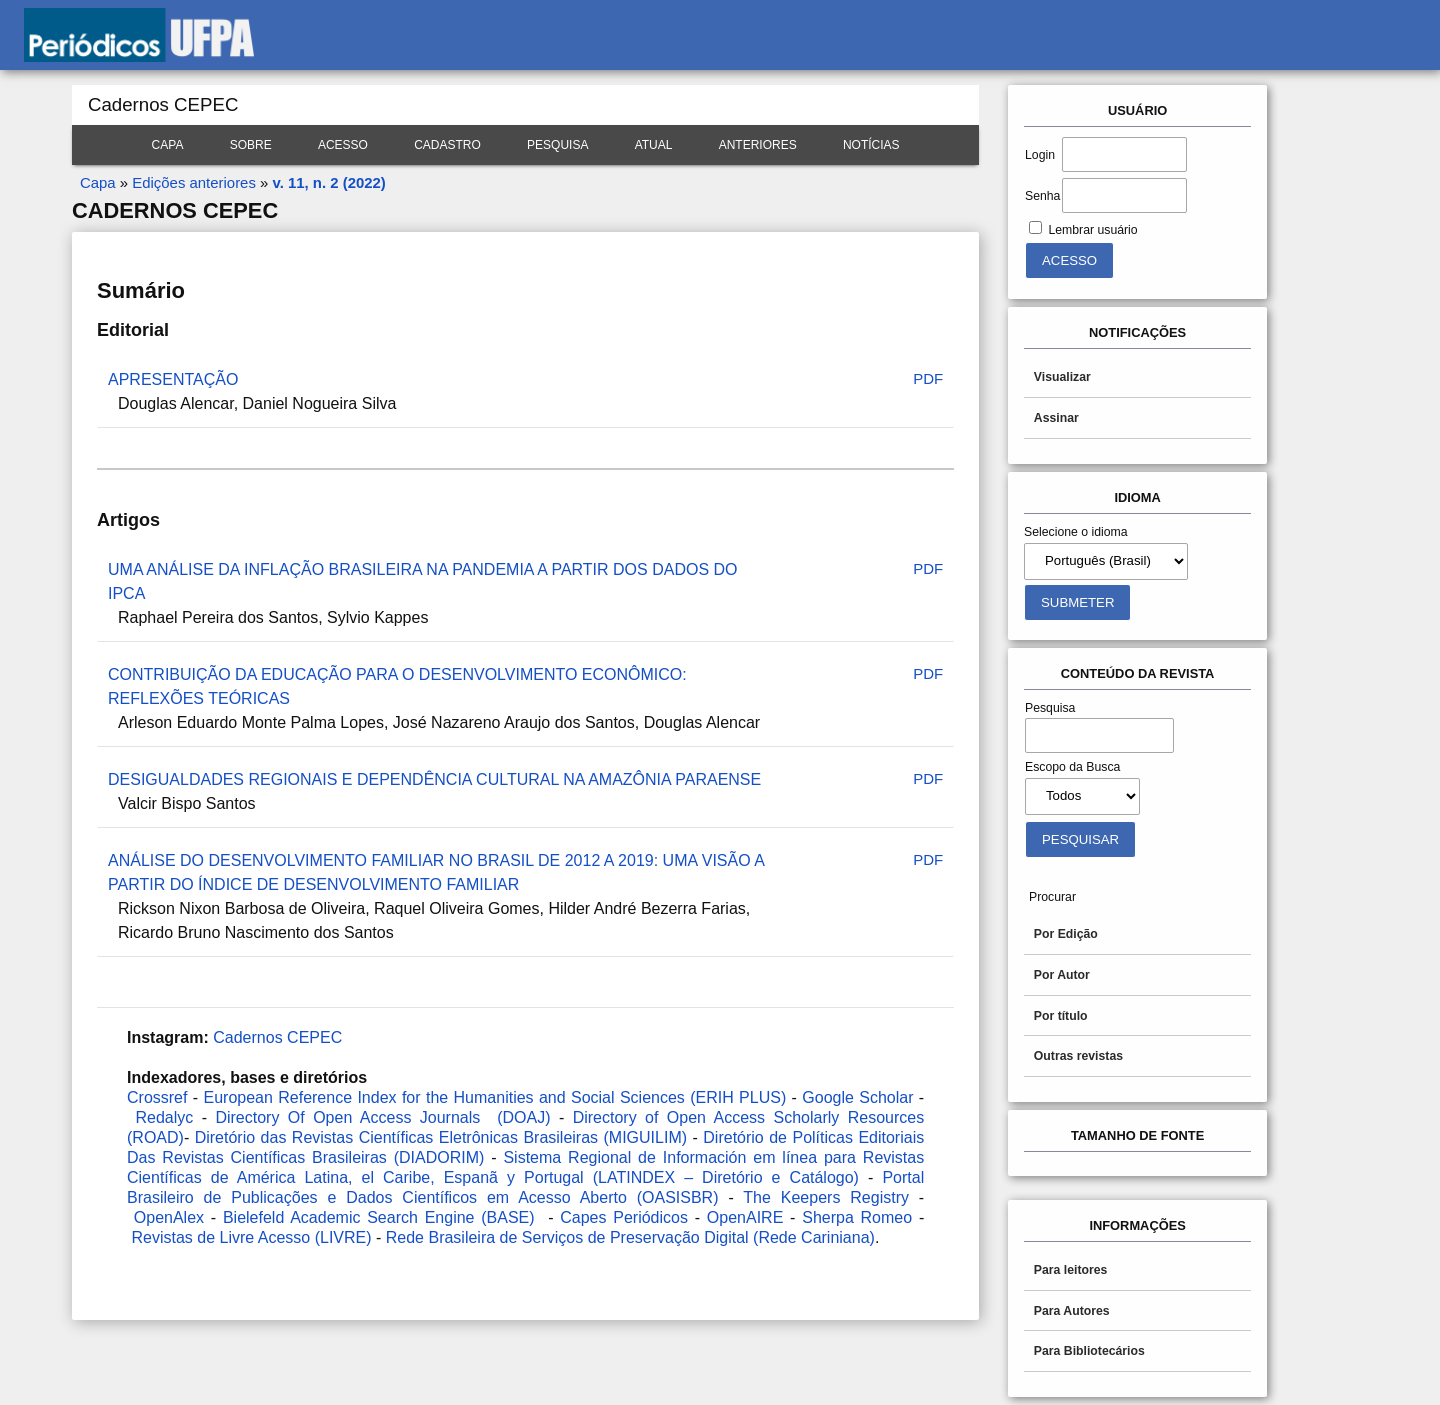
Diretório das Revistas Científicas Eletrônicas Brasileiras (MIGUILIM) (441, 1137)
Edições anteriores (194, 182)
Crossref (157, 1097)
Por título (1061, 1016)
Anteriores (758, 145)
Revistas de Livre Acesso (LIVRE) (251, 1237)
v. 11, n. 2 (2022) (328, 182)
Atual (654, 145)
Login (1040, 155)
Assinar (1056, 418)
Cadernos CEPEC (277, 1037)
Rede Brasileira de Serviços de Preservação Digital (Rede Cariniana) (630, 1237)
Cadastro (447, 145)
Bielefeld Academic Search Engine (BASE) (379, 1217)
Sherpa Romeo (857, 1217)
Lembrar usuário (1092, 230)
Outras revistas (1078, 1056)
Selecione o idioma (1076, 532)
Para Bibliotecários (1089, 1351)
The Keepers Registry (826, 1197)
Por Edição (1066, 934)
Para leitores (1071, 1270)
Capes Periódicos (624, 1217)
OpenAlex (169, 1217)
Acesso (343, 145)
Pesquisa (557, 145)
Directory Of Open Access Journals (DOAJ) (382, 1117)
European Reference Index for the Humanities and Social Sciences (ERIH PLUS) (495, 1097)
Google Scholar (857, 1097)
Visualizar (1062, 377)
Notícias (871, 145)
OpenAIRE (745, 1217)
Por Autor (1062, 975)
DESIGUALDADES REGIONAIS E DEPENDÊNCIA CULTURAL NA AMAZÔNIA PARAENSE (434, 779)
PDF (928, 378)
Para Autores (1072, 1311)
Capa (168, 145)
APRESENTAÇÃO (173, 379)
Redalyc (164, 1117)
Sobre (251, 145)
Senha (1042, 196)
